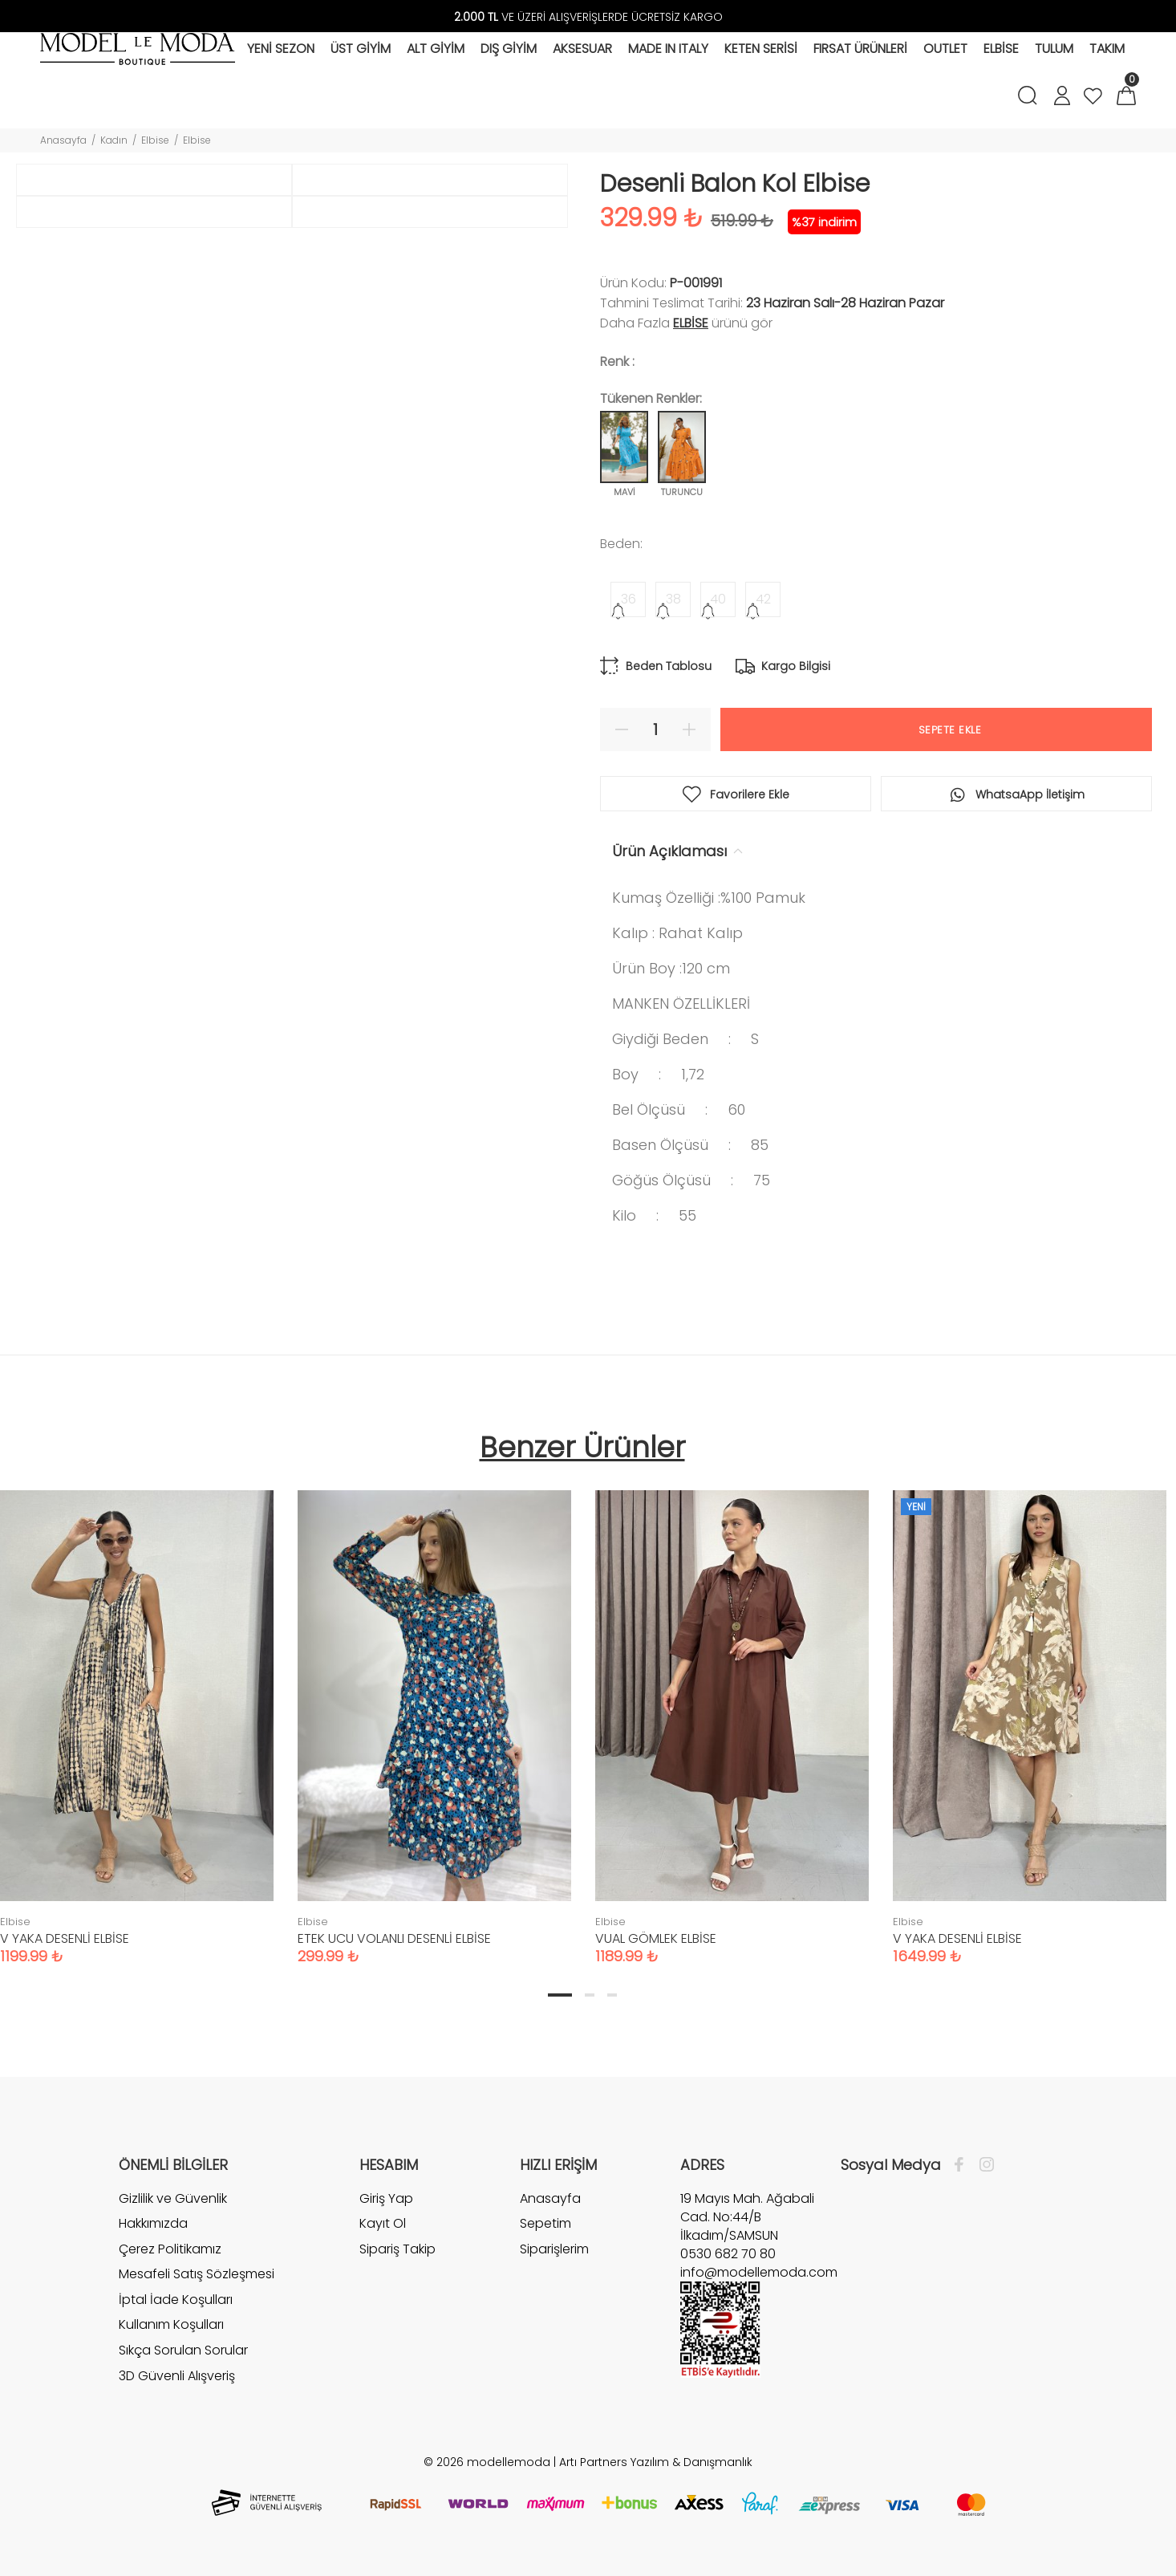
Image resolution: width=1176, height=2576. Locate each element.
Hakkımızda (153, 2223)
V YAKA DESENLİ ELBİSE (64, 1938)
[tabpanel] (434, 1711)
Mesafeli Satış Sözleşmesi (196, 2274)
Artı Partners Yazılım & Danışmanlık (655, 2462)
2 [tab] (589, 1995)
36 (628, 599)
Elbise (155, 140)
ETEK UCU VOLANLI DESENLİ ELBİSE (394, 1938)
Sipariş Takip (397, 2249)
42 (763, 599)
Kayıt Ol (382, 2223)
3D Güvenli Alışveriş (177, 2376)
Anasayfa (63, 140)
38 (673, 599)
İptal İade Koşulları (176, 2299)
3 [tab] (612, 1995)
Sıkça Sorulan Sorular (183, 2350)
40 (718, 599)
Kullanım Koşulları (171, 2324)
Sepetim (545, 2223)
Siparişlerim (554, 2249)
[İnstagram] (982, 2165)
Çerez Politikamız (170, 2249)
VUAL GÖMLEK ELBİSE (655, 1938)
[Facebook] (963, 2165)
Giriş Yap (386, 2199)
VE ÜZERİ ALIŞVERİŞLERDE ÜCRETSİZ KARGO (588, 17)
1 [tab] (560, 1995)
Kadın (114, 140)
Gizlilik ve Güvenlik (173, 2199)
